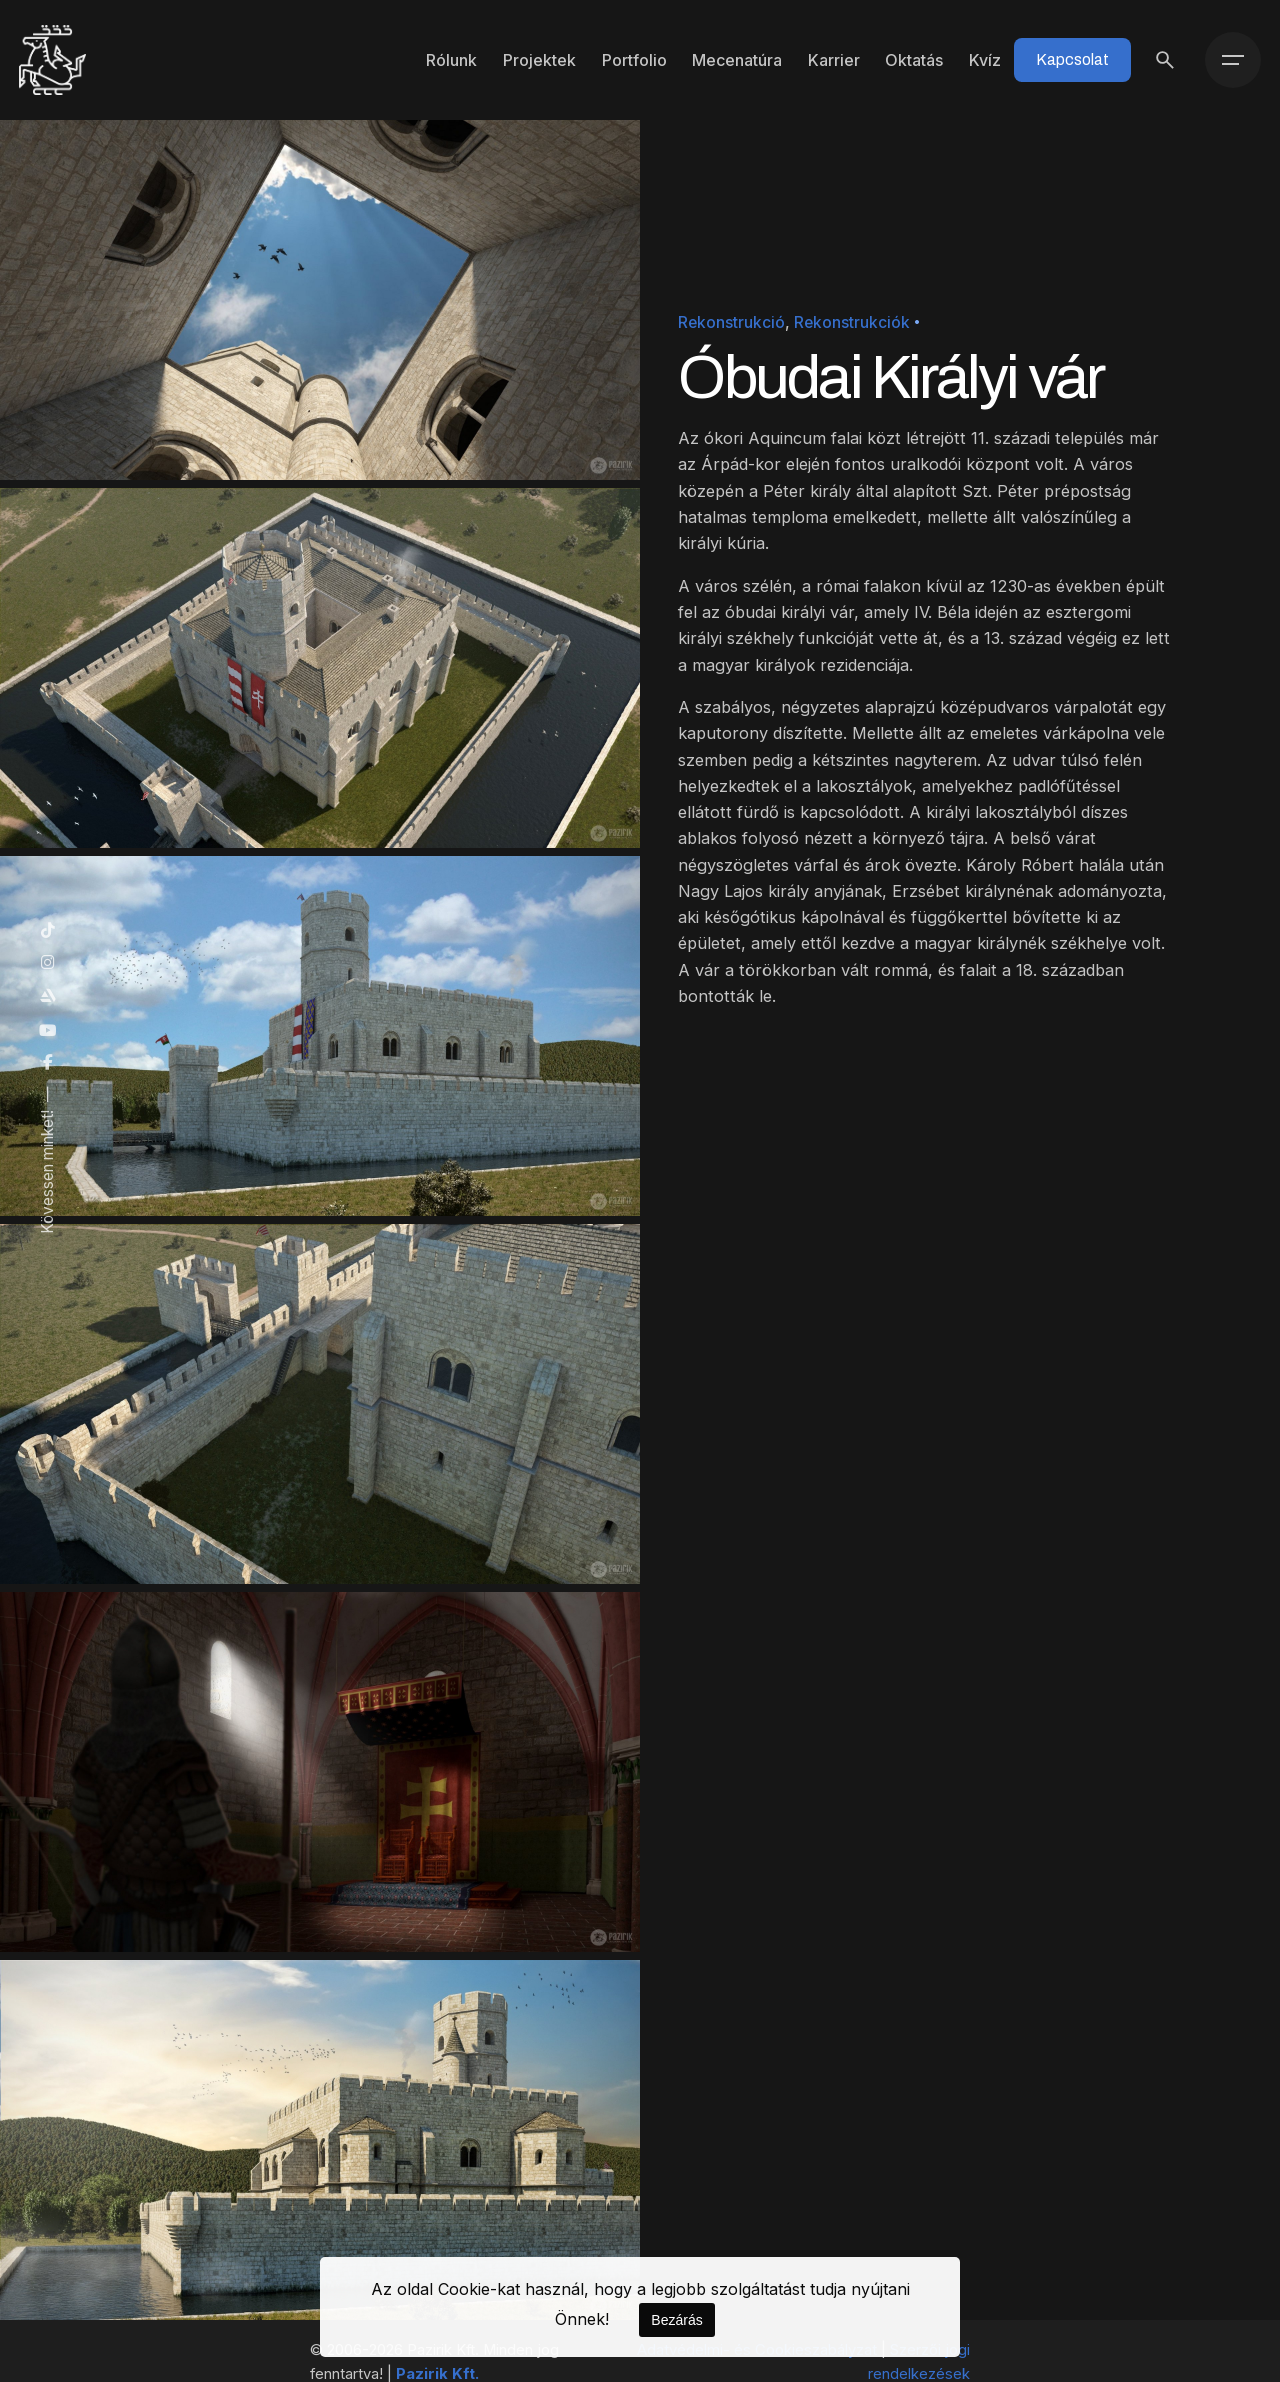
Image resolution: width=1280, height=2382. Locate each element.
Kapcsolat (1072, 59)
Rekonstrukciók (852, 322)
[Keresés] (1165, 60)
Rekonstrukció (731, 322)
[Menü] (1233, 60)
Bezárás (676, 2320)
